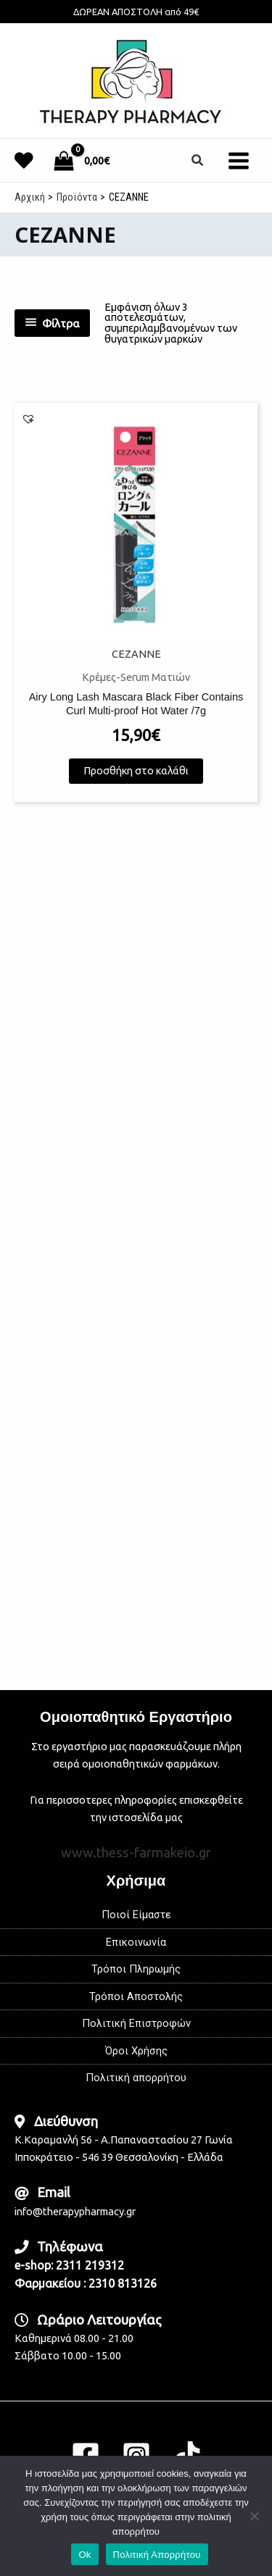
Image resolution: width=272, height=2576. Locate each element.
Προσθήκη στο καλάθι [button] (136, 778)
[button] (198, 160)
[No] (254, 2516)
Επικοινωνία (136, 1942)
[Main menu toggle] (238, 160)
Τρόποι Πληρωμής (136, 1968)
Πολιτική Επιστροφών (136, 2023)
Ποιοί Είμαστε (136, 1914)
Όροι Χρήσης (136, 2050)
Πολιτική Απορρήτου (157, 2554)
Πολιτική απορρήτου (136, 2077)
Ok (84, 2554)
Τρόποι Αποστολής (136, 1996)
